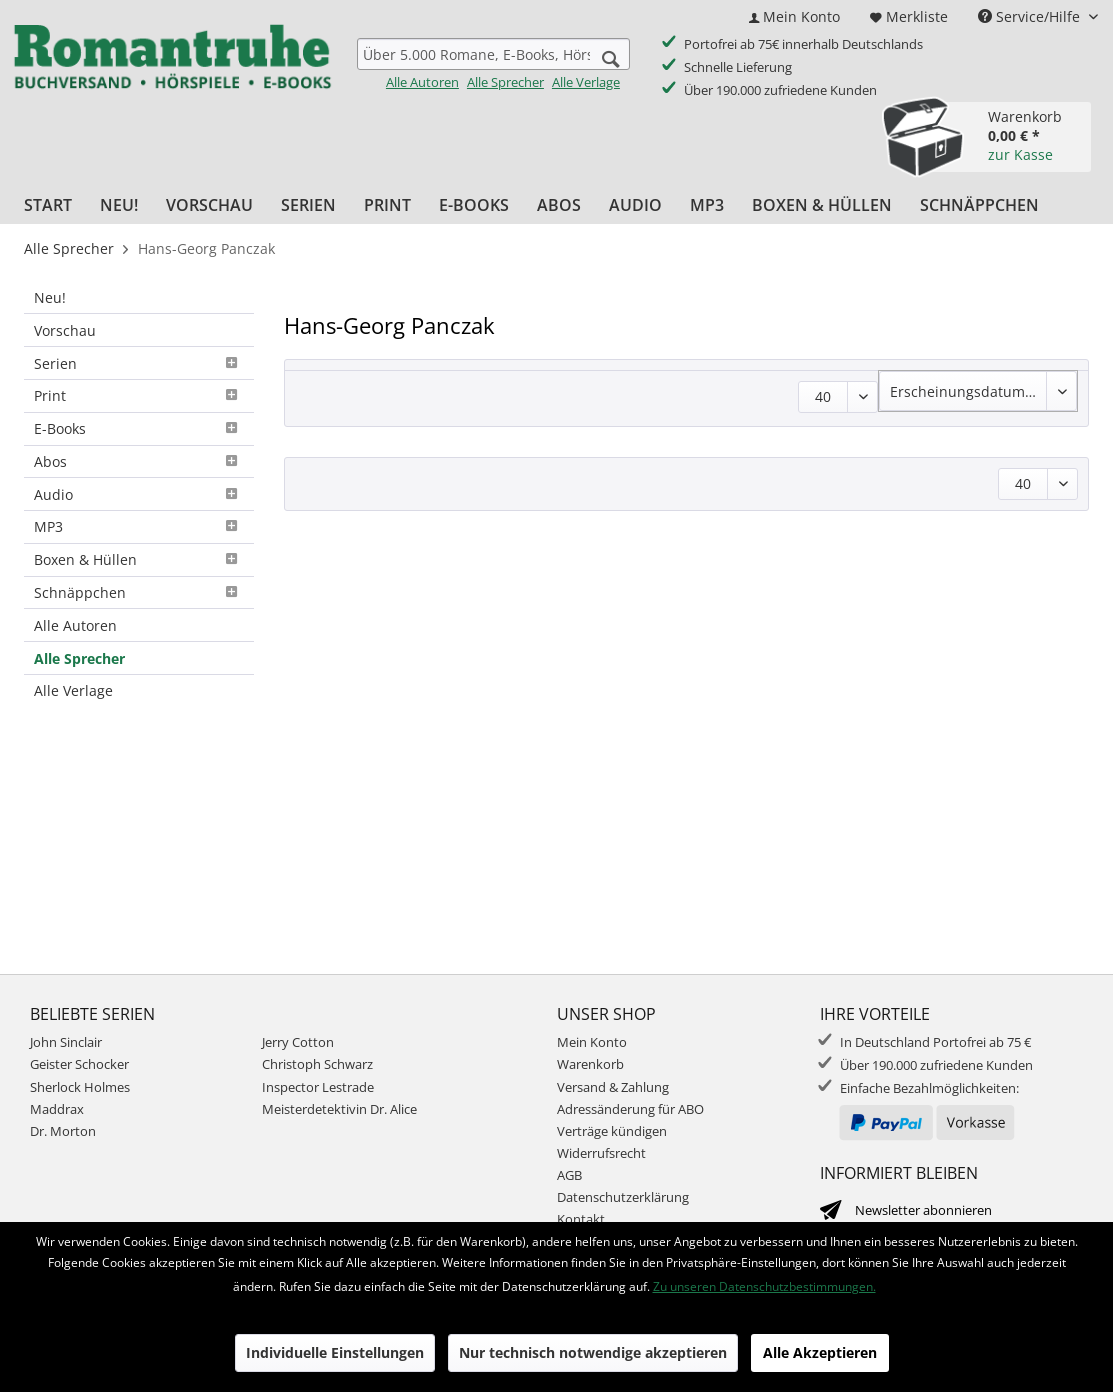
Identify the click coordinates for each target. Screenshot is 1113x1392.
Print (139, 395)
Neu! (50, 297)
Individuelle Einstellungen (335, 1352)
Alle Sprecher (505, 82)
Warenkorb (590, 1064)
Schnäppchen (139, 592)
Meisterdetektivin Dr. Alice (339, 1109)
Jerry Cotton (298, 1042)
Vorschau (65, 330)
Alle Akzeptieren (820, 1352)
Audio (139, 494)
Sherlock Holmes (80, 1087)
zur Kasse (1020, 154)
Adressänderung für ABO (630, 1109)
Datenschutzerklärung (623, 1197)
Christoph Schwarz (317, 1064)
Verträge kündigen (612, 1131)
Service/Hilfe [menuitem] (1031, 16)
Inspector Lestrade (318, 1087)
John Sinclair (66, 1042)
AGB (569, 1175)
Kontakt (581, 1219)
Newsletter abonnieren (923, 1210)
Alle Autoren (422, 82)
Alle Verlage (586, 82)
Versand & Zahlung (613, 1087)
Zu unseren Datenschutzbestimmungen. (764, 1286)
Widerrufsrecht (601, 1153)
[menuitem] (794, 16)
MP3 (139, 526)
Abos (139, 461)
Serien (139, 363)
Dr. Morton (63, 1131)
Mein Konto (592, 1042)
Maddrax (57, 1109)
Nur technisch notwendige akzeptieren (593, 1352)
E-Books (139, 428)
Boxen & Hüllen (139, 559)
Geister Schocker (79, 1064)
